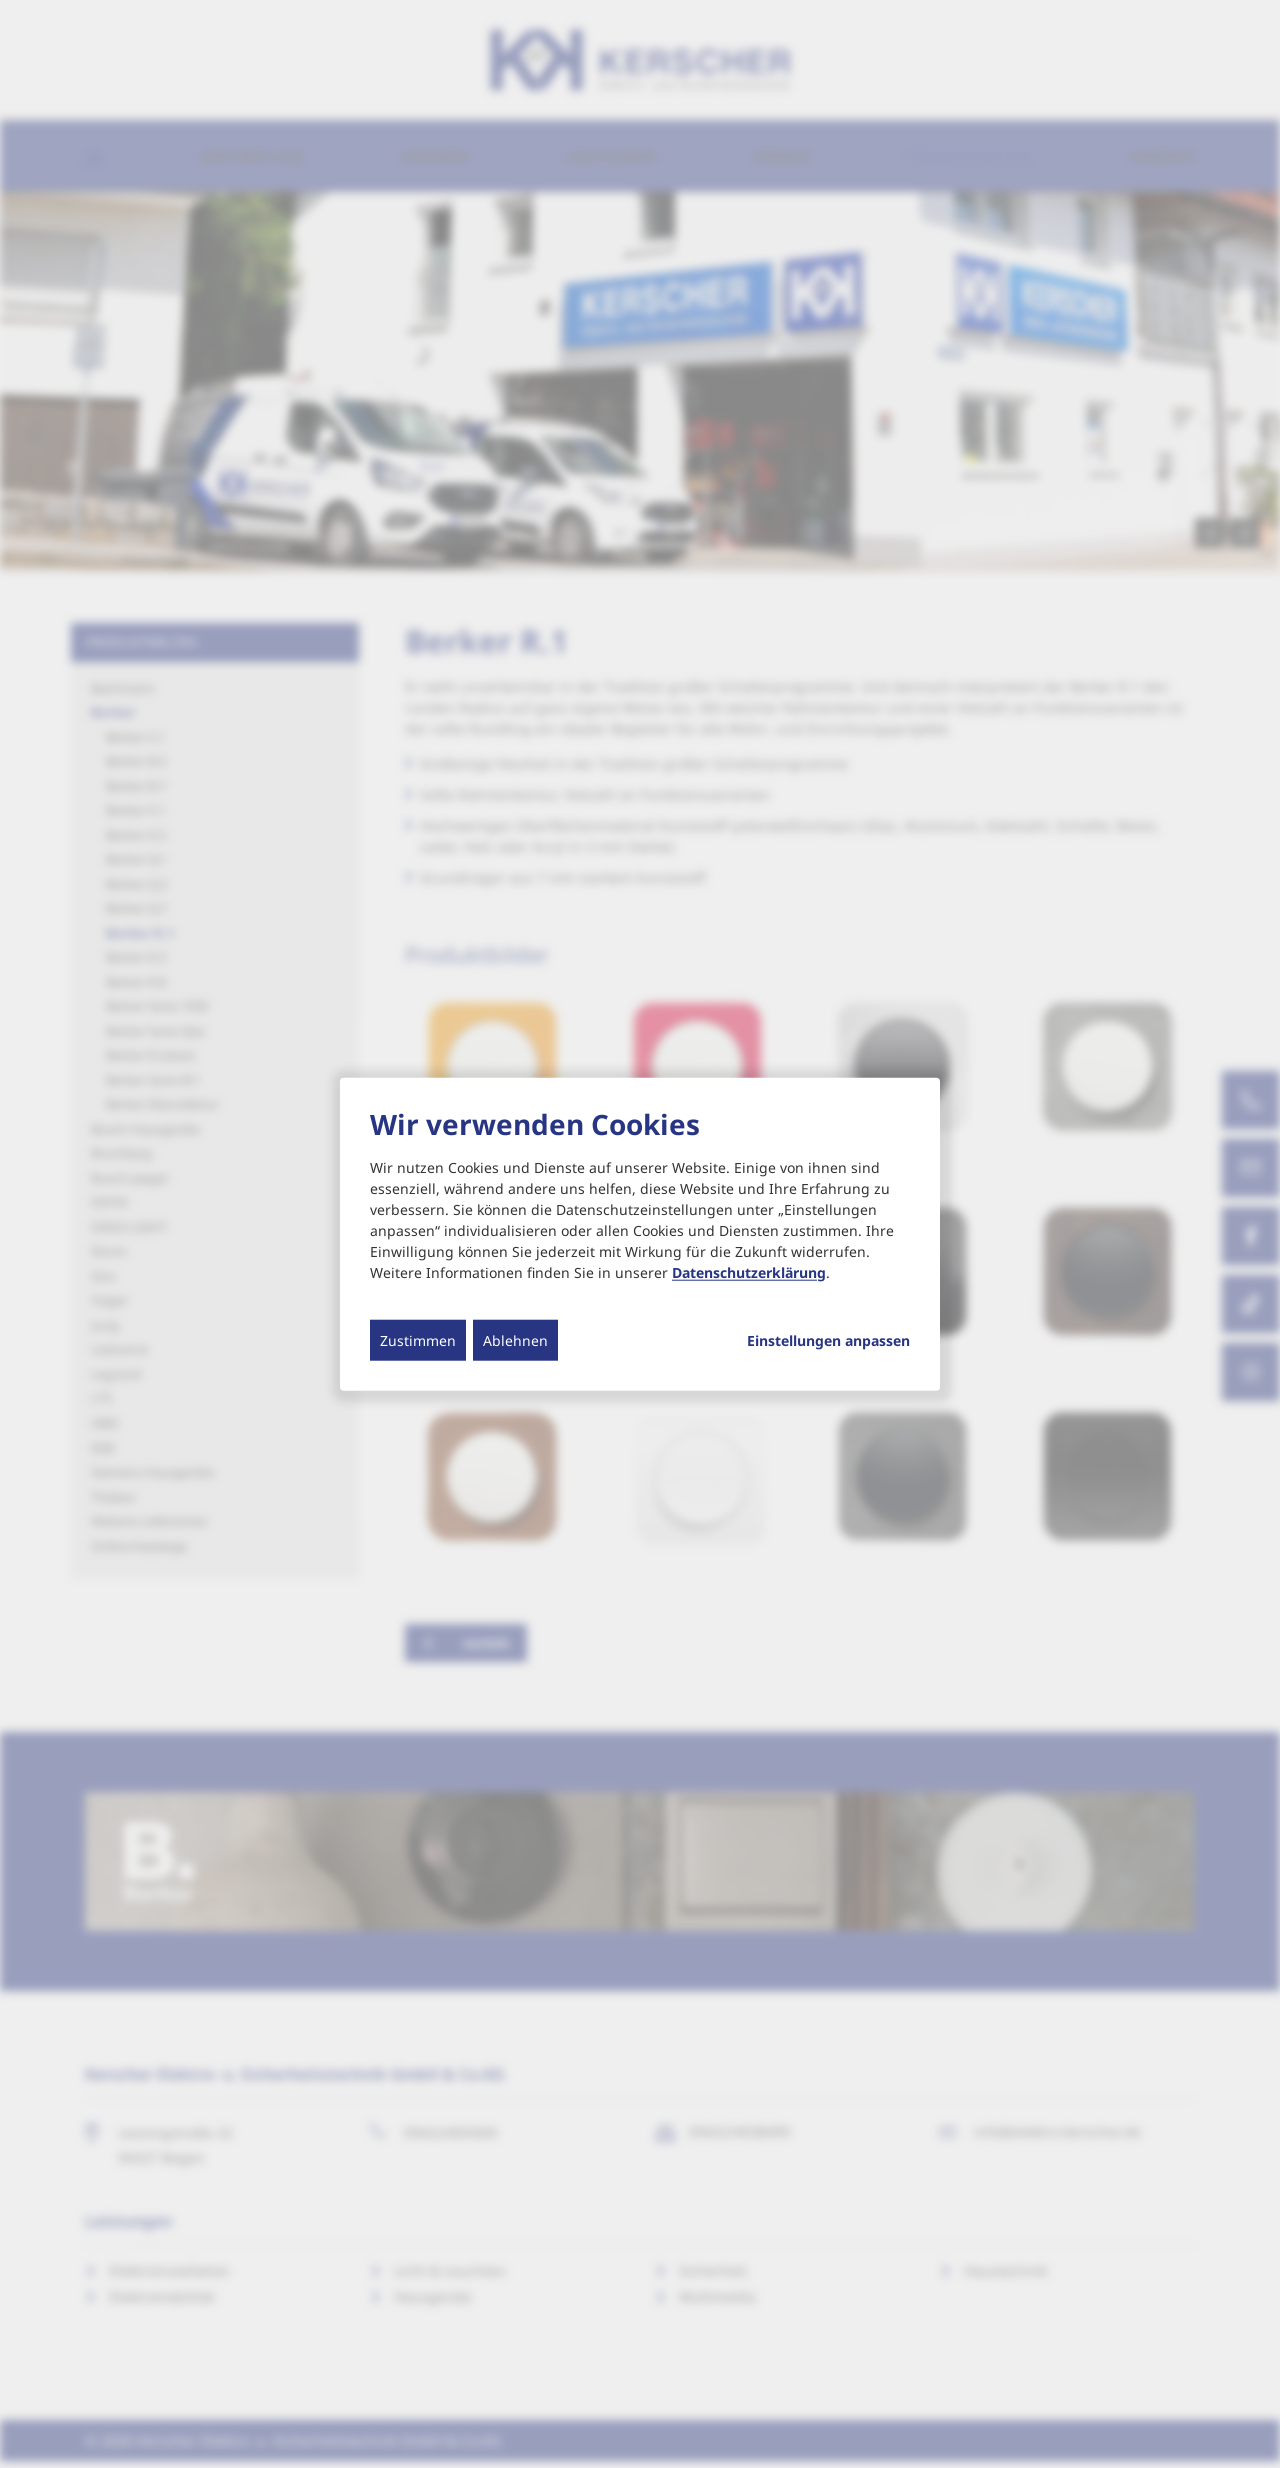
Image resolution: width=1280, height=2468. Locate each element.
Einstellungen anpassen (828, 1340)
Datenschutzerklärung (749, 1271)
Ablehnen (515, 1339)
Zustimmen (418, 1339)
